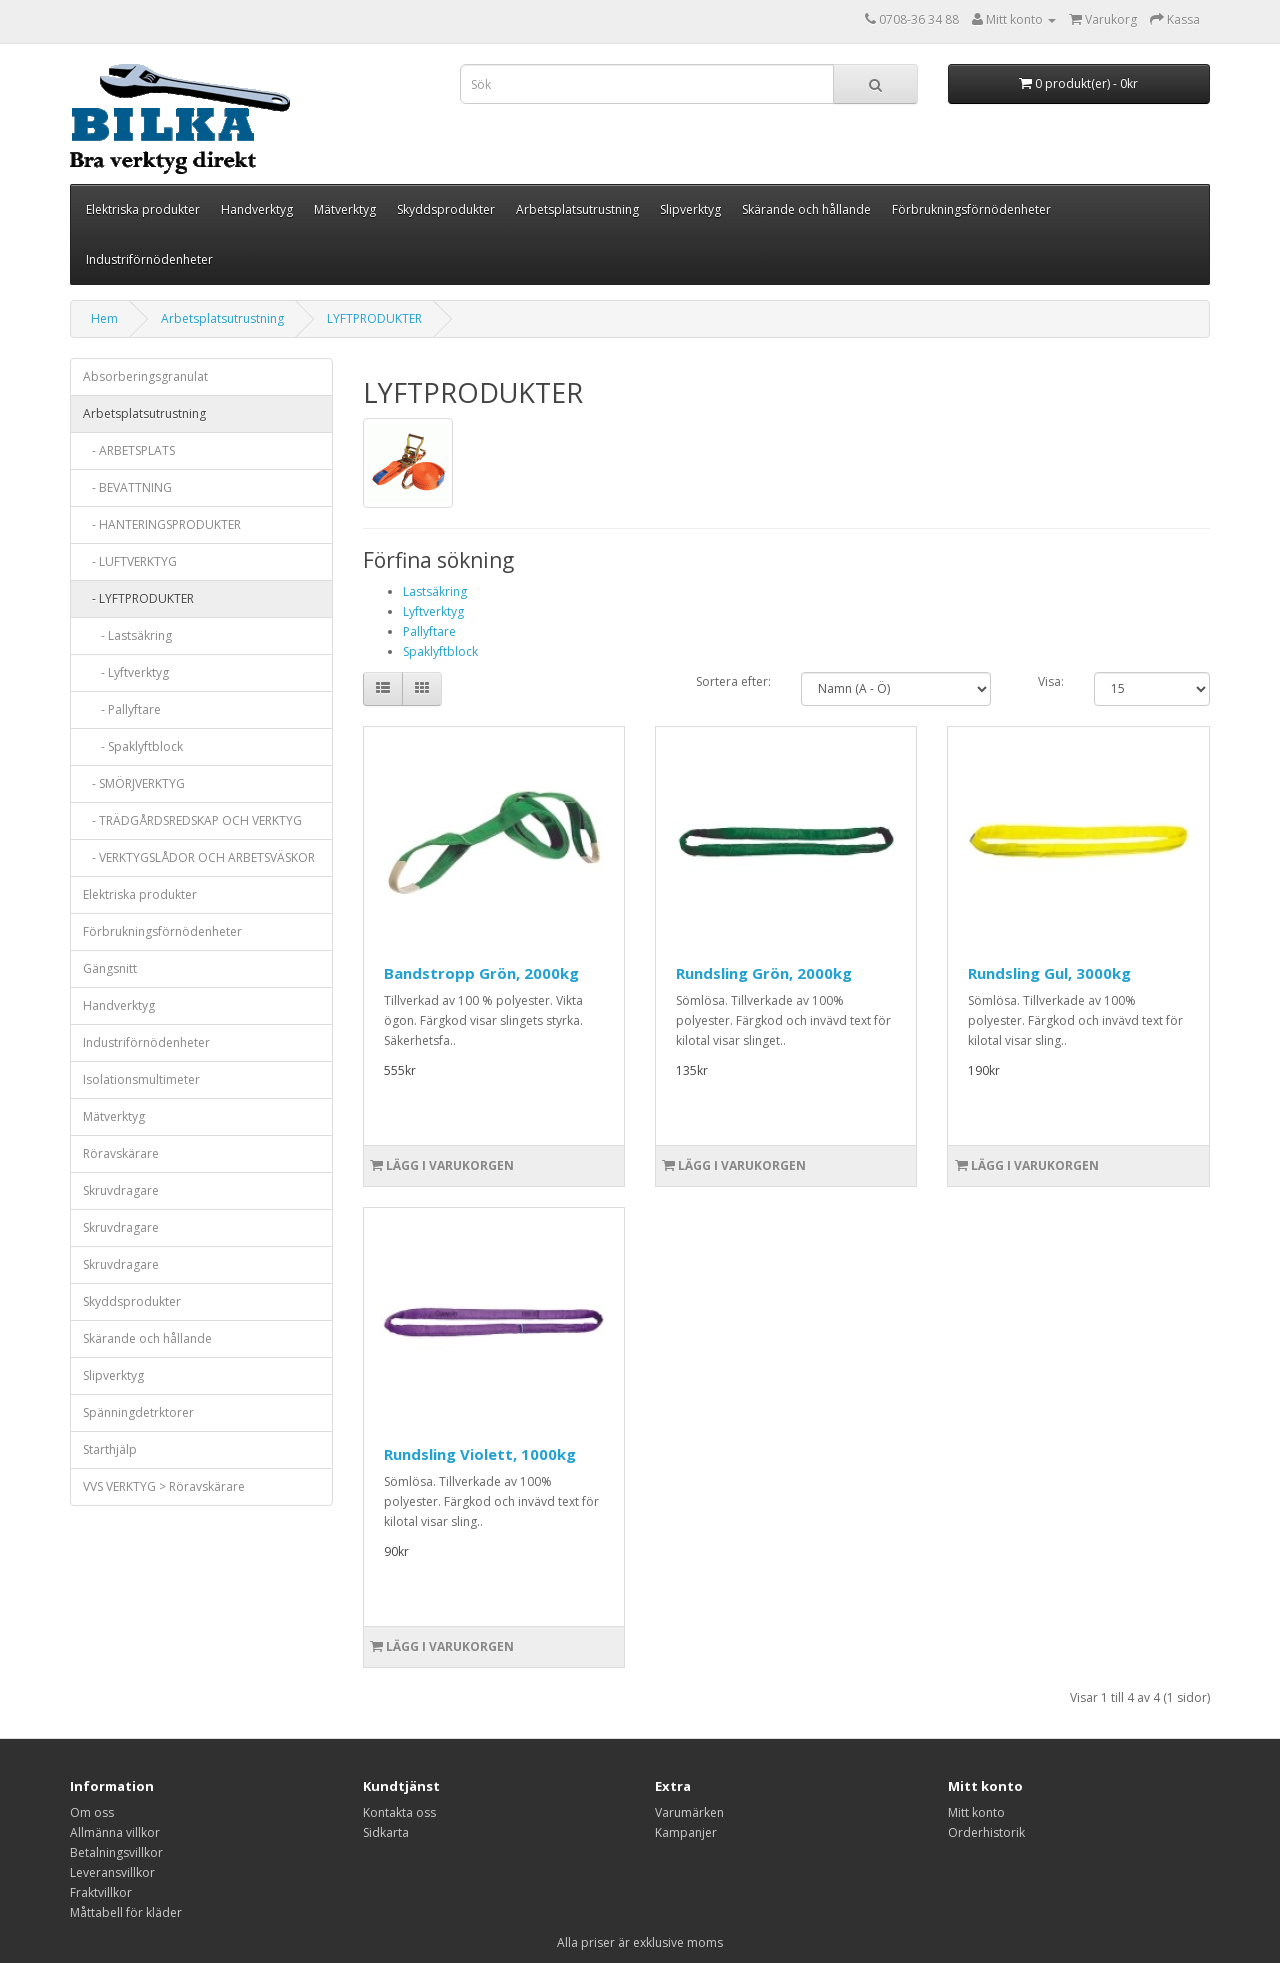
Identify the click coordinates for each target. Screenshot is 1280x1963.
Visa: (1051, 681)
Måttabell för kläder (126, 1912)
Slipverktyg (690, 209)
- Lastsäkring (127, 635)
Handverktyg (257, 209)
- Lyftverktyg (126, 672)
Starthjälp (110, 1449)
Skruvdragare (121, 1190)
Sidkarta (386, 1832)
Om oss (92, 1812)
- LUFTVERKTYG (130, 561)
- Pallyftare (122, 709)
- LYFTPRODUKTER (138, 598)
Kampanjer (686, 1832)
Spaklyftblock (440, 651)
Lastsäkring (435, 591)
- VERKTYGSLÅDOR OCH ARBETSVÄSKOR (199, 857)
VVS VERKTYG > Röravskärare (164, 1486)
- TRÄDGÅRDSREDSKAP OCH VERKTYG (192, 820)
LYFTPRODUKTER (374, 318)
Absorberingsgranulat (145, 376)
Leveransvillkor (112, 1872)
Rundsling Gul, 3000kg (1049, 973)
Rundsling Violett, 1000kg (480, 1454)
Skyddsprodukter (446, 209)
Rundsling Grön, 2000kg (764, 973)
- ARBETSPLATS (129, 450)
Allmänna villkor (115, 1832)
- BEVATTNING (127, 487)
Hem (104, 318)
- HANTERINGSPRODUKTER (162, 524)
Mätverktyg (345, 209)
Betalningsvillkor (116, 1852)
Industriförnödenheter (149, 259)
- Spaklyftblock (133, 746)
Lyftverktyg (433, 611)
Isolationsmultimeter (141, 1079)
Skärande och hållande (806, 209)
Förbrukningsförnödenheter (971, 209)
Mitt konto (976, 1812)
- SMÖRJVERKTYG (134, 783)
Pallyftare (429, 631)
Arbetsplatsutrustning (577, 209)
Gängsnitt (110, 968)
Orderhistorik (986, 1832)
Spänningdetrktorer (138, 1412)
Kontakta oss (399, 1812)
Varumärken (689, 1812)
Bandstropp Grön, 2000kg (481, 973)
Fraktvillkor (101, 1892)
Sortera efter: (733, 681)
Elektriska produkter (143, 209)
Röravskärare (121, 1153)
